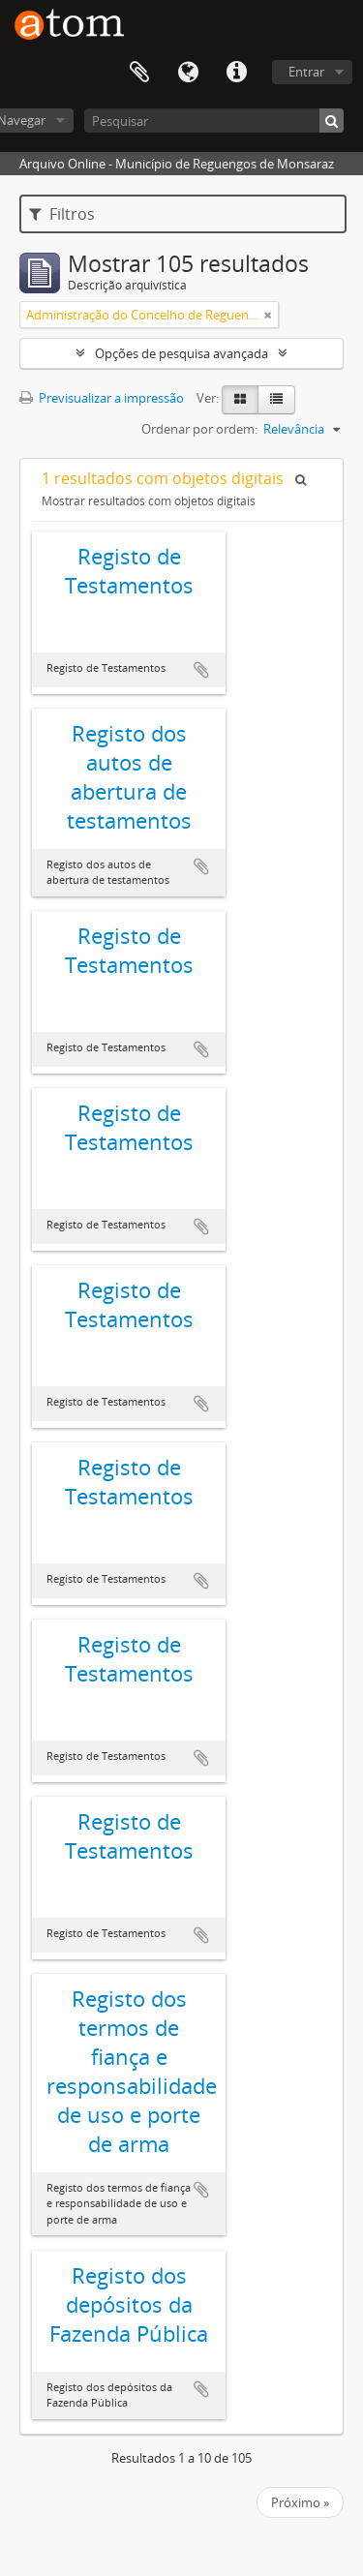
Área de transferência (139, 72)
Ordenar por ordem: (199, 429)
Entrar (306, 71)
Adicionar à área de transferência (201, 670)
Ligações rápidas (236, 72)
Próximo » (300, 2502)
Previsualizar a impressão (101, 398)
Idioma (188, 72)
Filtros (62, 214)
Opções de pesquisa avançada (181, 353)
